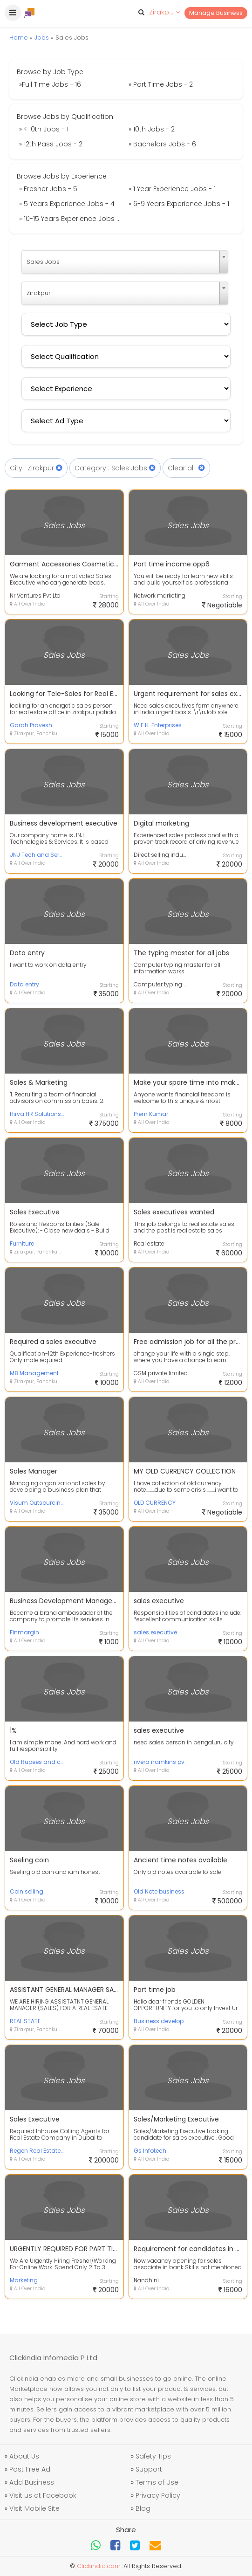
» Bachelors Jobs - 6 (162, 144)
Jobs (41, 37)
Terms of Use (157, 2482)
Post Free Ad (29, 2469)
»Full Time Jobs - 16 (50, 84)
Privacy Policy (158, 2495)
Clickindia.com (99, 2566)
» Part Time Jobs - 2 (161, 84)
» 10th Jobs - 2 (152, 129)
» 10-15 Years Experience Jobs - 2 (72, 218)
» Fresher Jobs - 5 (48, 188)
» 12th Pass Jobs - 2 (50, 144)
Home (18, 37)
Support (149, 2469)
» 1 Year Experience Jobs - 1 (172, 188)
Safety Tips (153, 2456)
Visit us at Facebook (42, 2495)
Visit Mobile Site (34, 2508)
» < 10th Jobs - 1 (43, 129)
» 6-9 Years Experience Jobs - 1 (179, 203)
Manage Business (216, 12)
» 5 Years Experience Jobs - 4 (67, 203)
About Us (24, 2456)
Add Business (31, 2482)
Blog (143, 2508)
